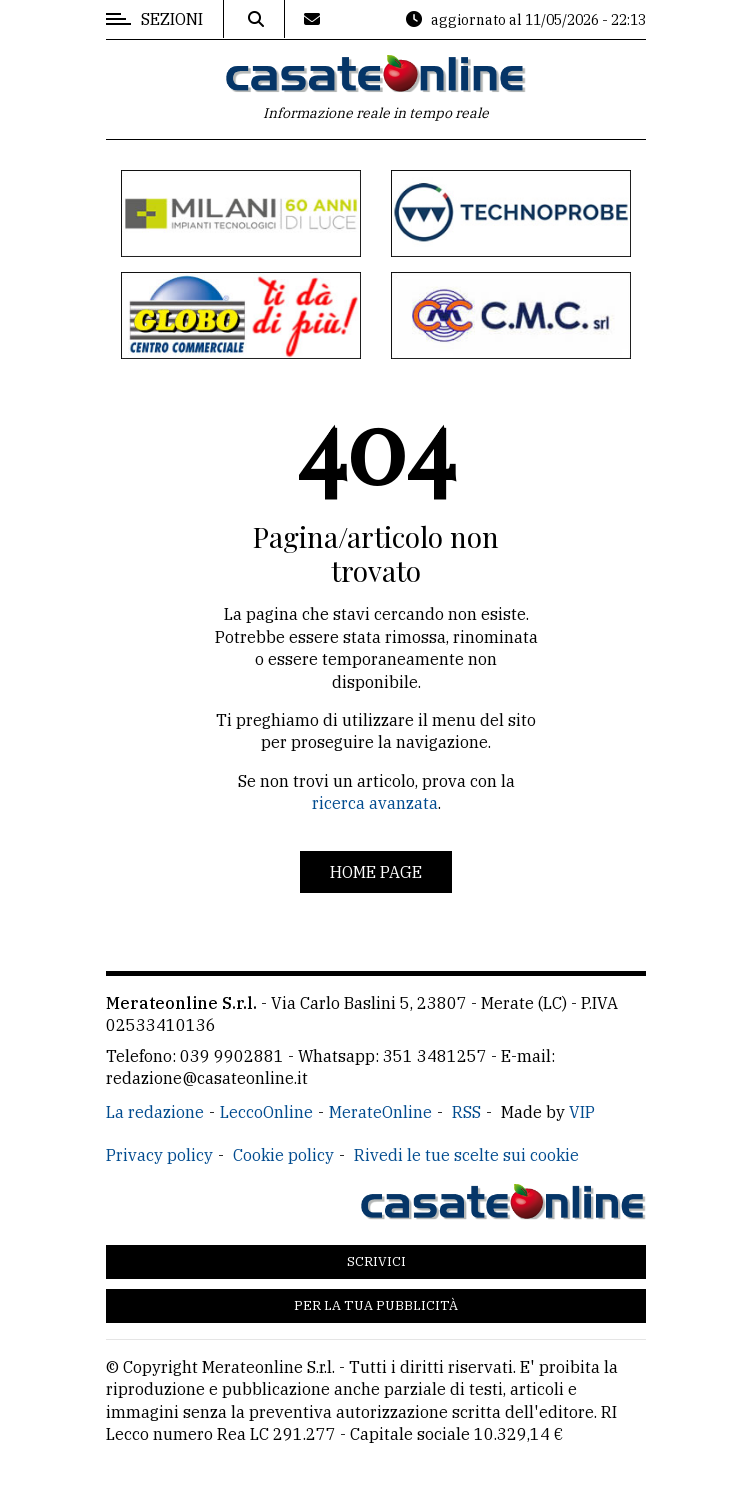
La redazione (155, 1112)
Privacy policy (159, 1155)
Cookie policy (283, 1155)
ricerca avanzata (375, 803)
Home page (376, 872)
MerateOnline (380, 1112)
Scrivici (376, 1261)
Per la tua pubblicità (376, 1305)
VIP (582, 1112)
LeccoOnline (266, 1112)
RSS (466, 1112)
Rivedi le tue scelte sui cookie (466, 1155)
